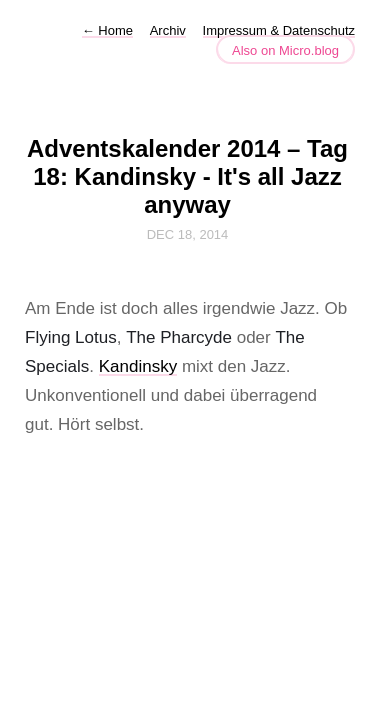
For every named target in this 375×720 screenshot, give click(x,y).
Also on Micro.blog (285, 50)
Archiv (168, 30)
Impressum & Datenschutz (279, 30)
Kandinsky (138, 366)
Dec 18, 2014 (188, 234)
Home (107, 30)
